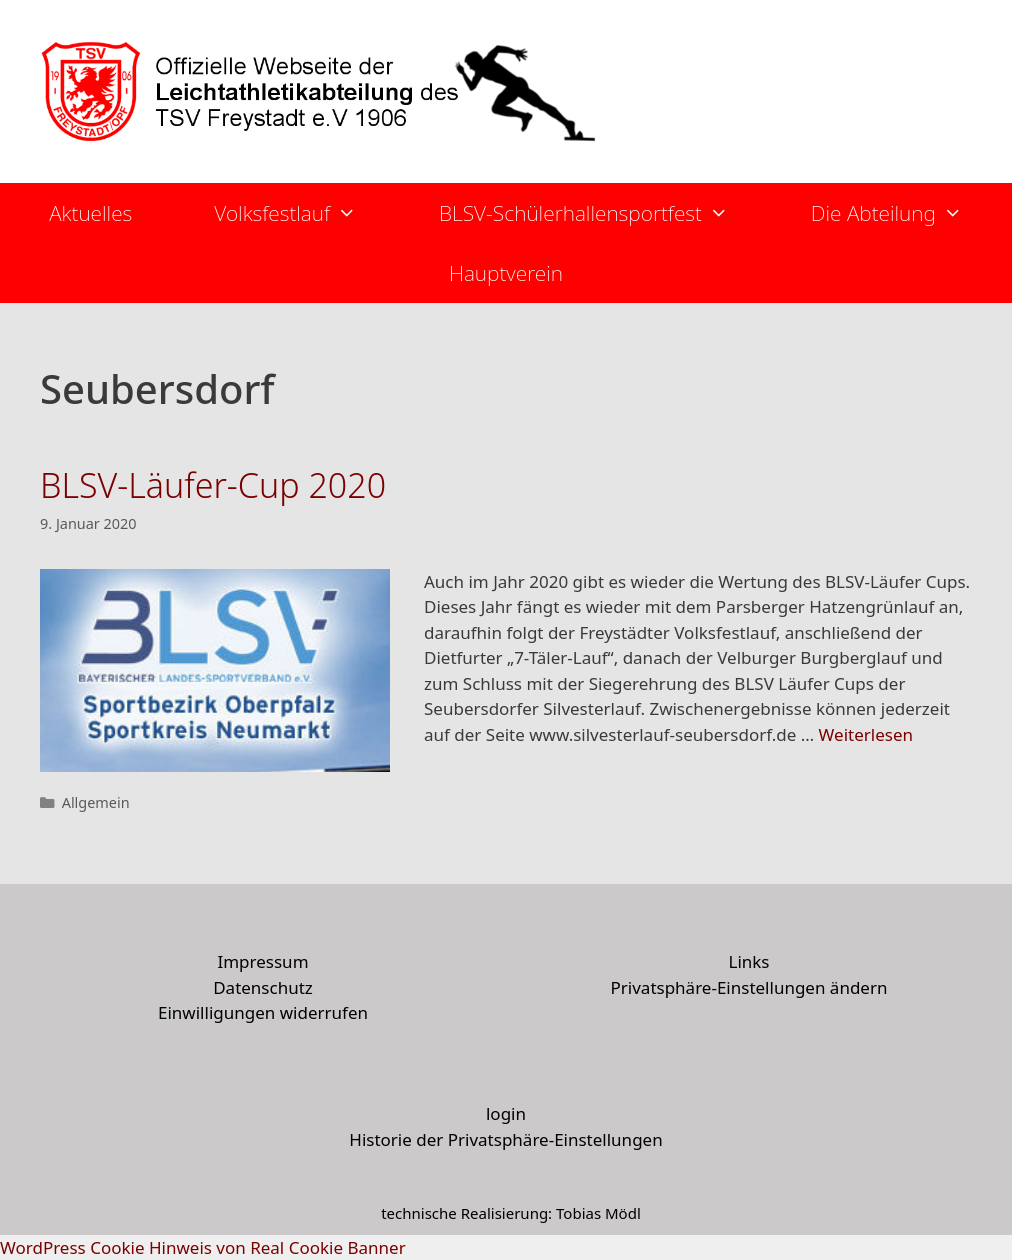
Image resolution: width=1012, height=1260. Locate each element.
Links (748, 961)
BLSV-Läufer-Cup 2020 (213, 485)
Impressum (262, 961)
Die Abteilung (907, 213)
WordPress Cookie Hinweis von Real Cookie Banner (203, 1247)
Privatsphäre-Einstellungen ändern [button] (749, 987)
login (506, 1113)
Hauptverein (506, 273)
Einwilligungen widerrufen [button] (263, 1012)
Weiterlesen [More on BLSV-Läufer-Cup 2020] (866, 734)
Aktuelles (90, 213)
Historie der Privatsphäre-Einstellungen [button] (505, 1139)
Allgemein (96, 802)
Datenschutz (263, 987)
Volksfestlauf (306, 213)
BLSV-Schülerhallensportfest (604, 213)
